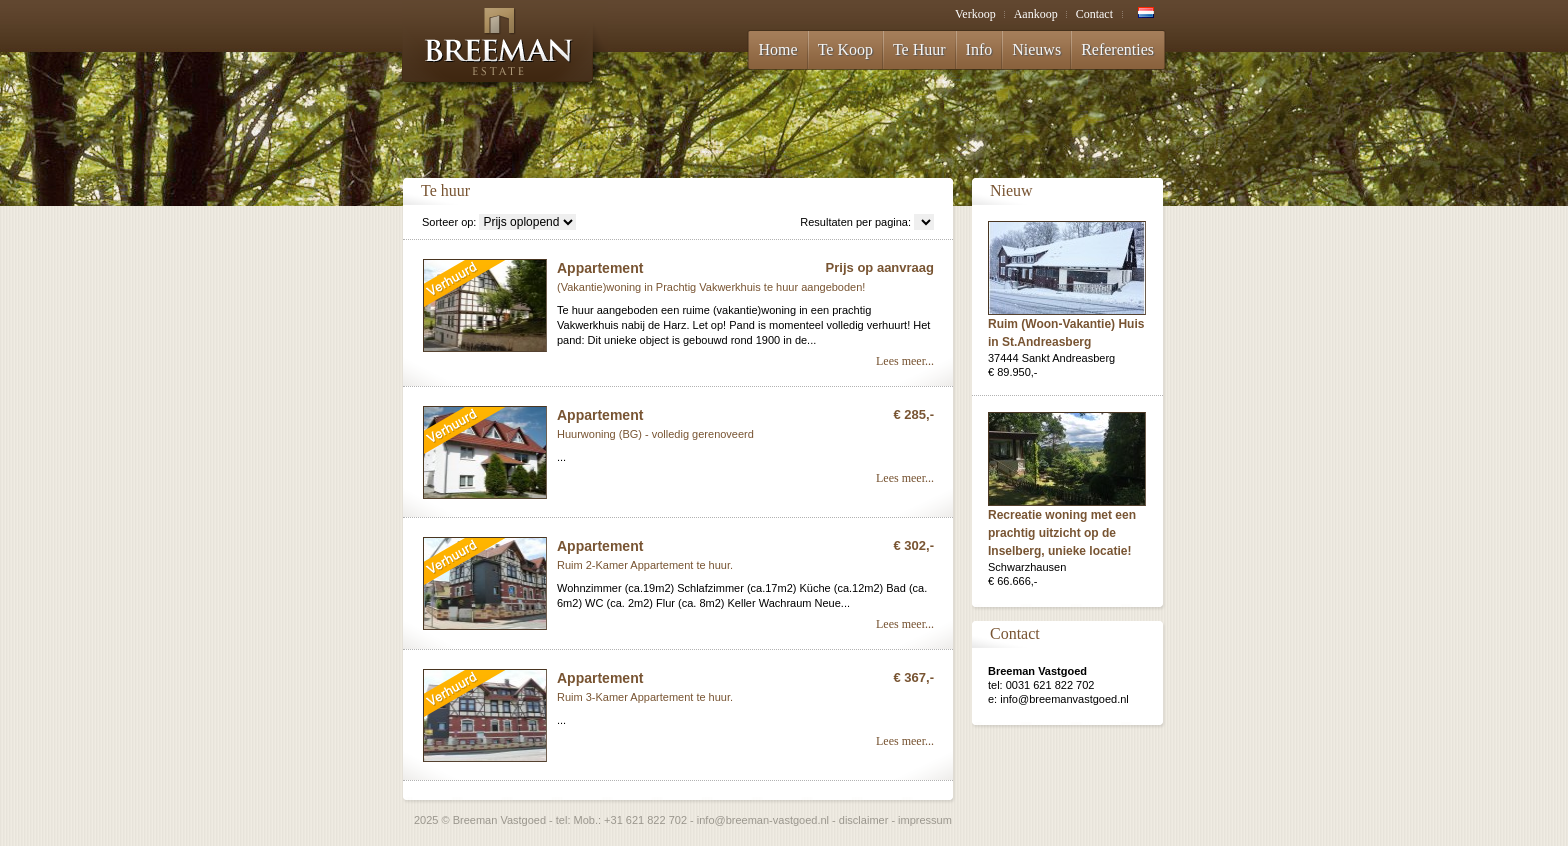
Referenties (1117, 49)
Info (979, 49)
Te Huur (919, 49)
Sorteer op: (449, 222)
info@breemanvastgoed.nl (1064, 699)
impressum (925, 820)
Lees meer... (905, 361)
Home (778, 49)
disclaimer (864, 820)
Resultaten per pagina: (855, 222)
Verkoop (975, 14)
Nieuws (1036, 49)
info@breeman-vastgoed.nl (763, 820)
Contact (1094, 14)
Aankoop (1036, 14)
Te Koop (845, 49)
